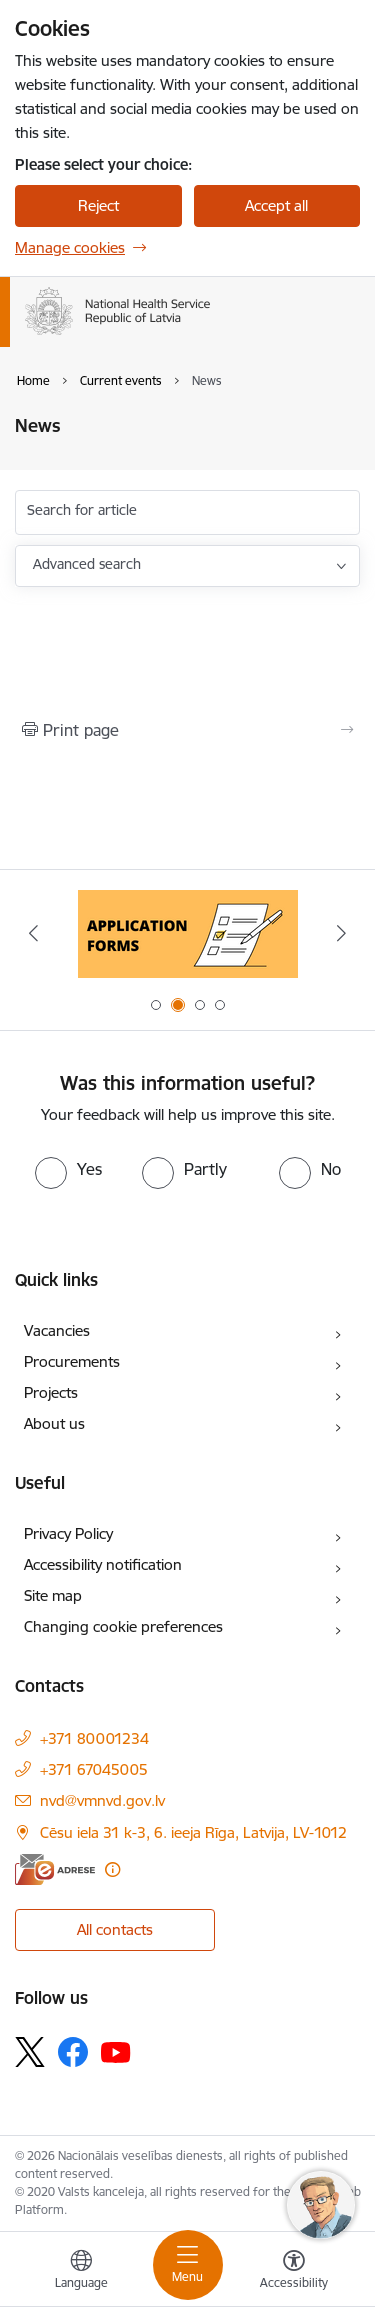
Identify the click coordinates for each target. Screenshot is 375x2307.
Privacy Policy (68, 1533)
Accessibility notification (103, 1564)
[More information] (112, 1869)
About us (54, 1423)
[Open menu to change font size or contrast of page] (294, 2272)
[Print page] (187, 730)
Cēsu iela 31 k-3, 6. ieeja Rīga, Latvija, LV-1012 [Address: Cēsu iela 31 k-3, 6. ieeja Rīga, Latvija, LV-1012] (193, 1832)
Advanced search (87, 564)
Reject (98, 205)
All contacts (115, 1929)
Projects (51, 1392)
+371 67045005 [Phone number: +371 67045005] (94, 1769)
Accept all (276, 205)
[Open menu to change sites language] (81, 2272)
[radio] (68, 1169)
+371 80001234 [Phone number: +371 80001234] (94, 1738)
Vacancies (57, 1330)
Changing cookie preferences (123, 1626)
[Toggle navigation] (188, 2265)
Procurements (72, 1361)
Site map (53, 1595)
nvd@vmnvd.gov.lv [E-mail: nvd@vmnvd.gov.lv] (102, 1800)
